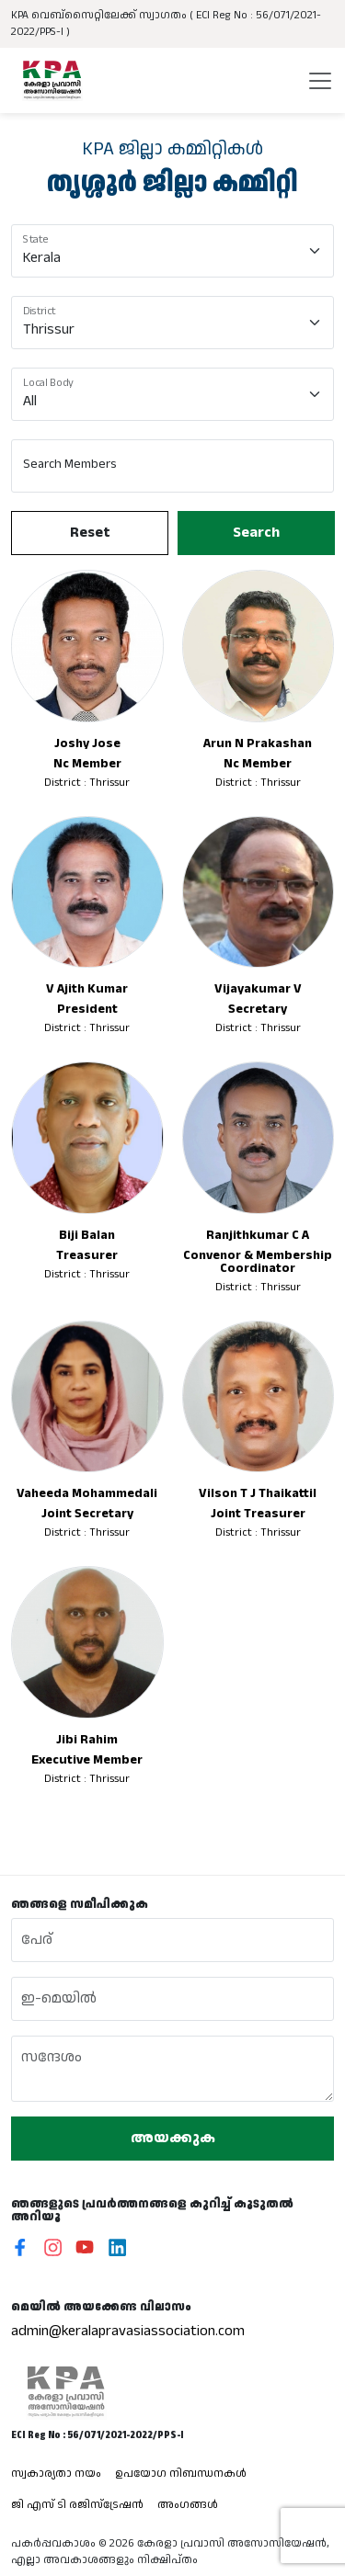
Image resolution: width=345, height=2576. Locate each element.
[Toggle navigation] (320, 80)
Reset (89, 532)
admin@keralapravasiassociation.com (128, 2331)
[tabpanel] (172, 1017)
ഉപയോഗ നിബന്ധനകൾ (181, 2473)
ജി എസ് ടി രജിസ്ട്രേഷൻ (77, 2505)
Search (255, 532)
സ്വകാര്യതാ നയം (56, 2473)
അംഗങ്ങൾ (187, 2505)
